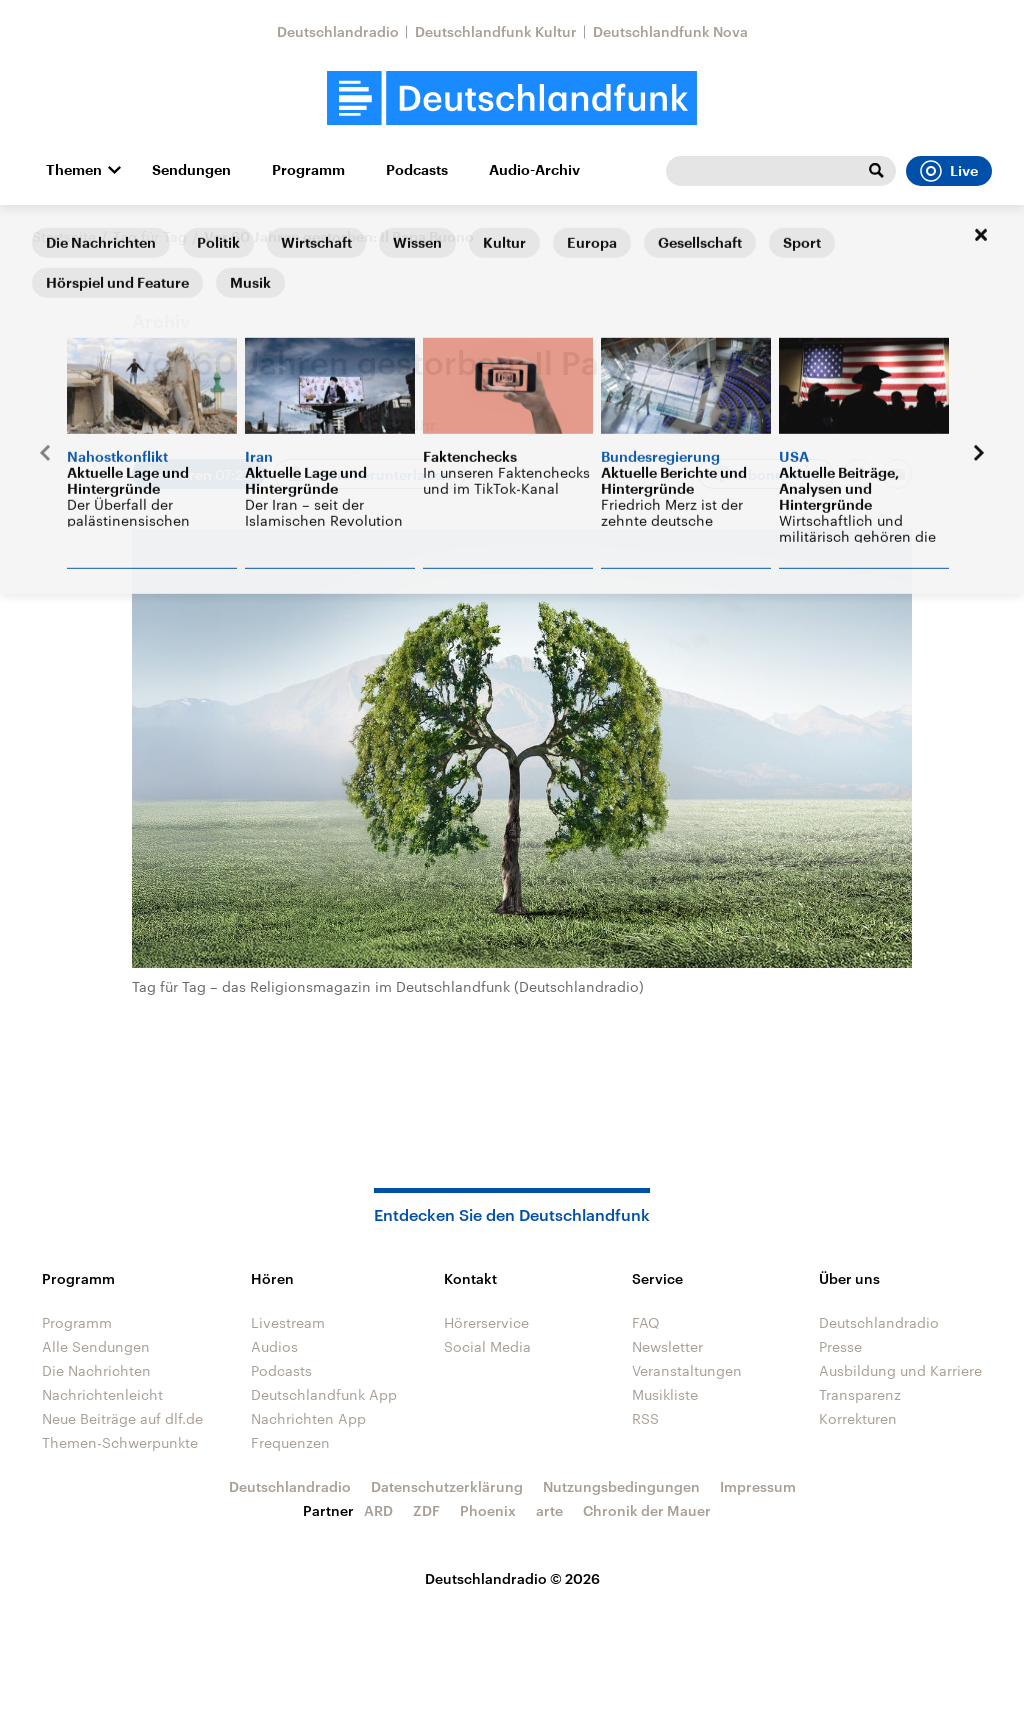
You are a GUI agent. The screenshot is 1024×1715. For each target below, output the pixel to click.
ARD (378, 1510)
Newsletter (667, 1346)
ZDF (426, 1510)
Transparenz (860, 1394)
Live (949, 171)
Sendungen (191, 170)
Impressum (758, 1486)
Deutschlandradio (338, 31)
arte (549, 1510)
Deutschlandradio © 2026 (512, 1578)
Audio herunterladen (380, 474)
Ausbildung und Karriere (900, 1370)
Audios (274, 1346)
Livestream (288, 1322)
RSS (645, 1418)
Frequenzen (290, 1442)
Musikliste (665, 1394)
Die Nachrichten (96, 1370)
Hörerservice (486, 1322)
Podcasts (417, 170)
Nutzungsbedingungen (621, 1486)
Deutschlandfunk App (324, 1394)
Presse (840, 1346)
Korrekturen (858, 1418)
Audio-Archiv (534, 170)
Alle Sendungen (96, 1346)
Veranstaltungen (687, 1370)
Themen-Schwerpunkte (120, 1442)
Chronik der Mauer (647, 1510)
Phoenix (488, 1510)
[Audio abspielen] (198, 474)
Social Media (487, 1346)
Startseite (64, 236)
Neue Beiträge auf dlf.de (122, 1418)
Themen (74, 170)
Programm (308, 170)
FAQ (646, 1322)
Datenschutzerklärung (447, 1486)
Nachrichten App (308, 1418)
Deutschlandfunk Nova (670, 31)
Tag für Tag (150, 236)
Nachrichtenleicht (102, 1394)
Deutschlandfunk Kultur (496, 31)
